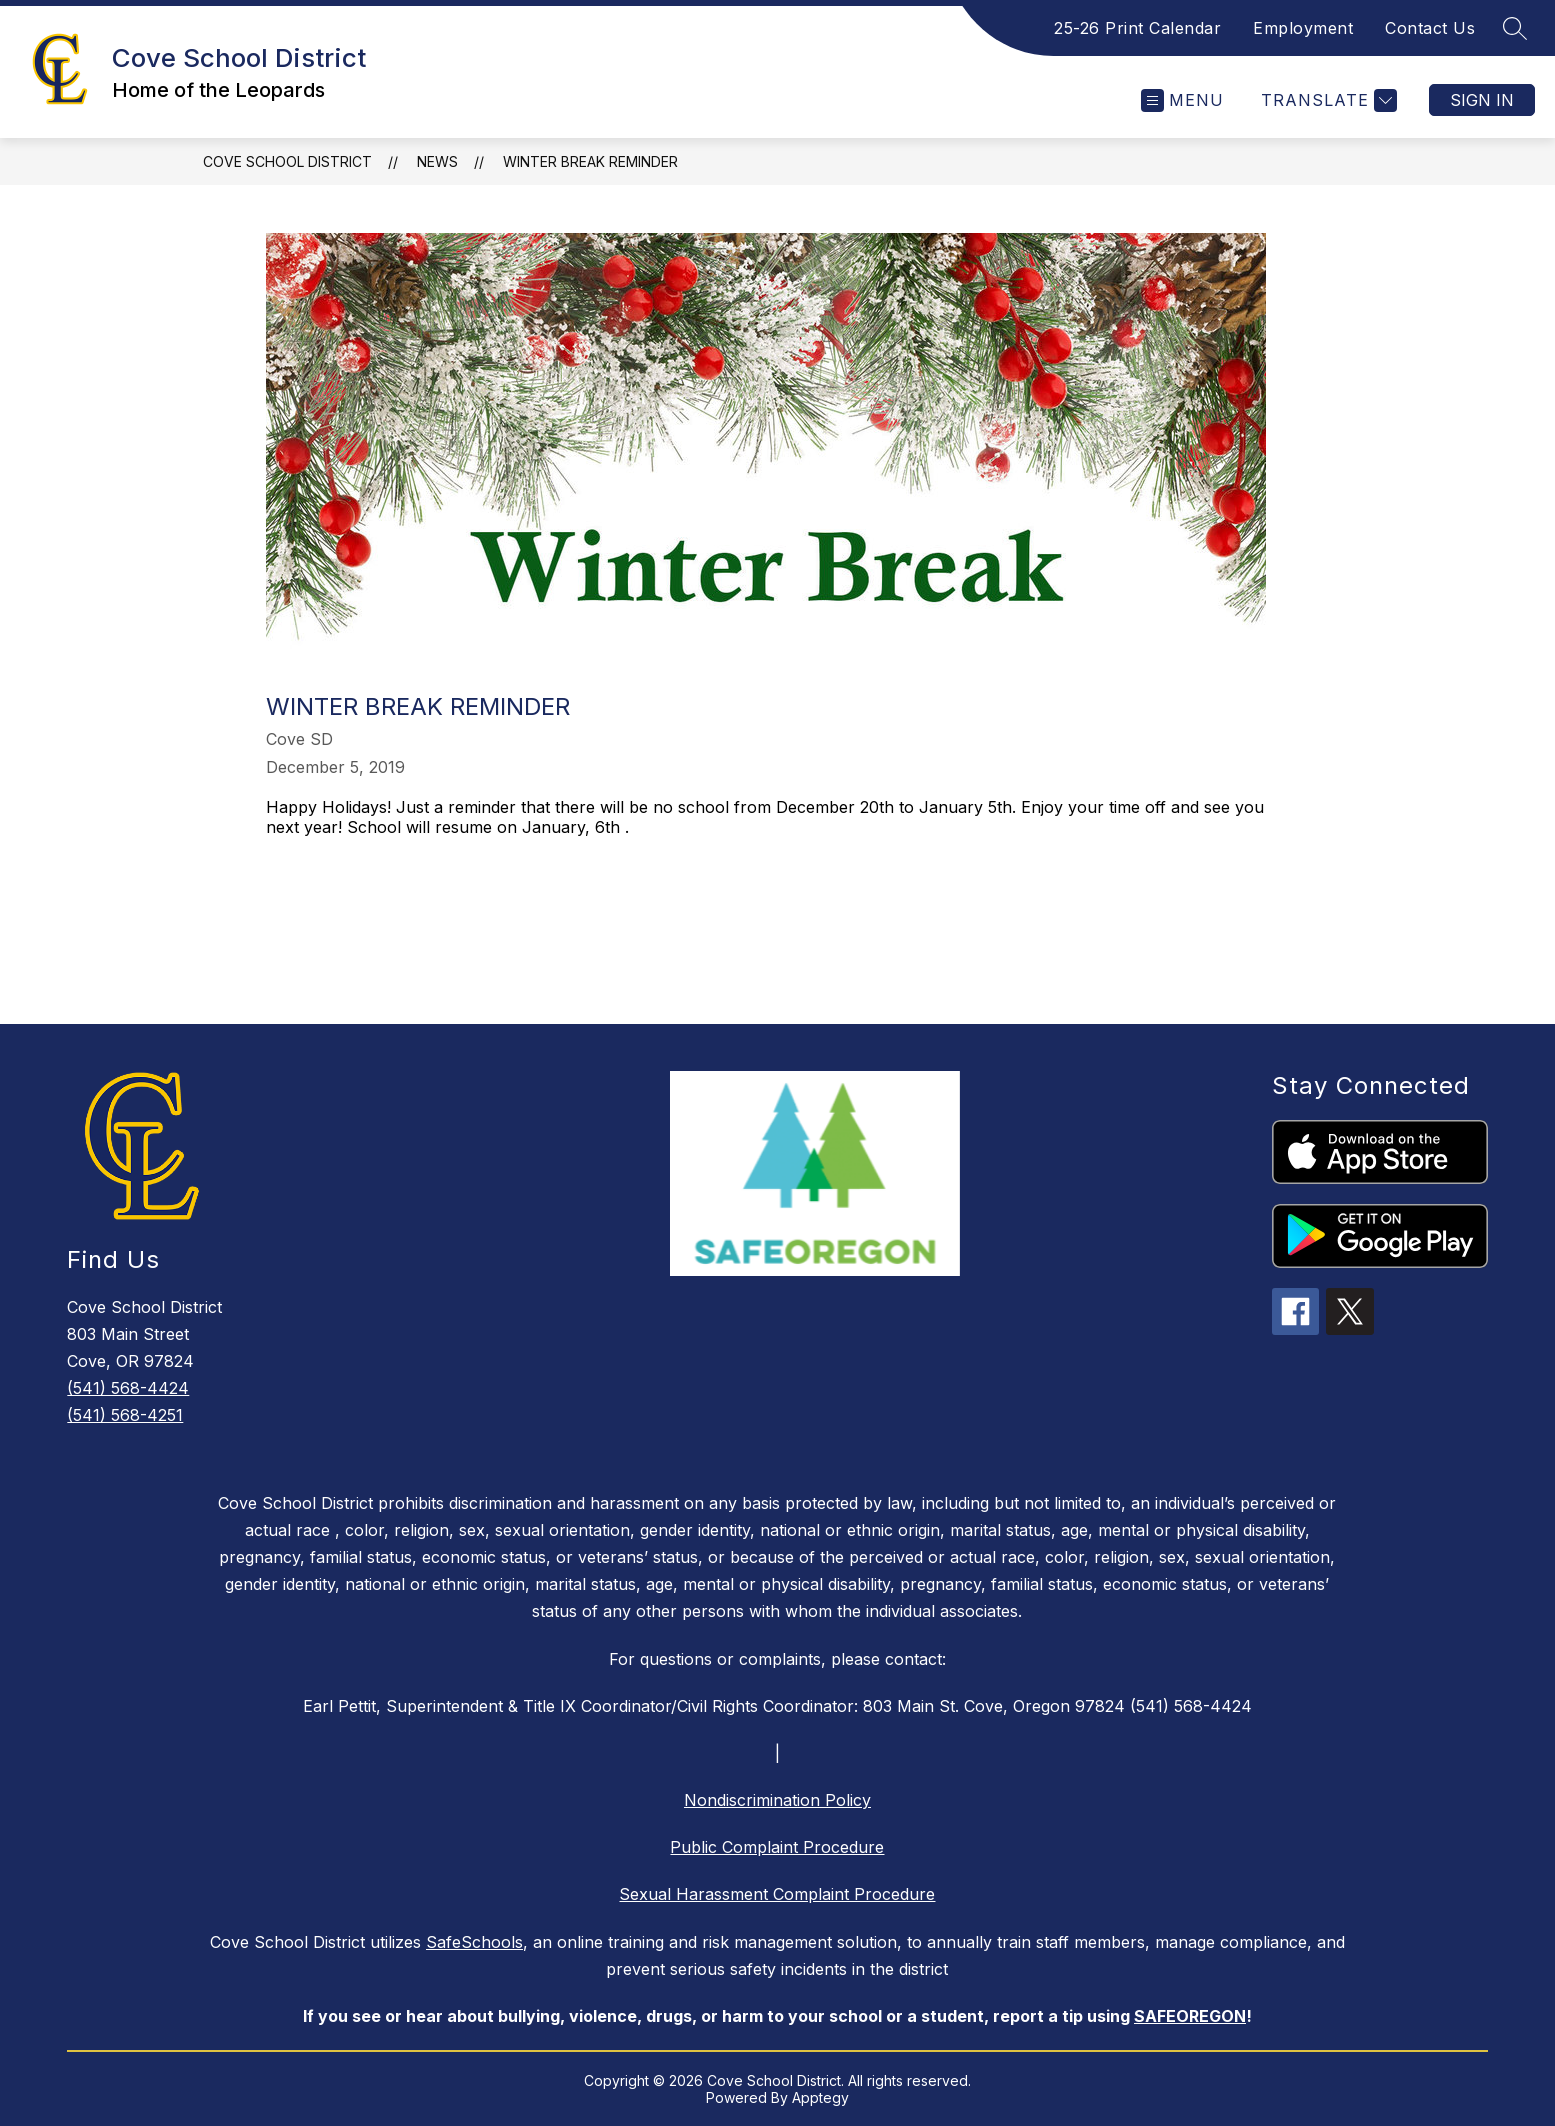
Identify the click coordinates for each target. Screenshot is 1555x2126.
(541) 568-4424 (128, 1388)
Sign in (1482, 100)
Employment (1303, 28)
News (437, 161)
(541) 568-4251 (125, 1415)
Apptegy (820, 2097)
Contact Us (1430, 28)
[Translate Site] (1326, 100)
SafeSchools (474, 1942)
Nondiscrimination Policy (777, 1800)
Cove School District (287, 161)
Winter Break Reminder (590, 161)
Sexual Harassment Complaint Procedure (777, 1894)
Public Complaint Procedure (777, 1847)
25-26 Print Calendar (1137, 28)
